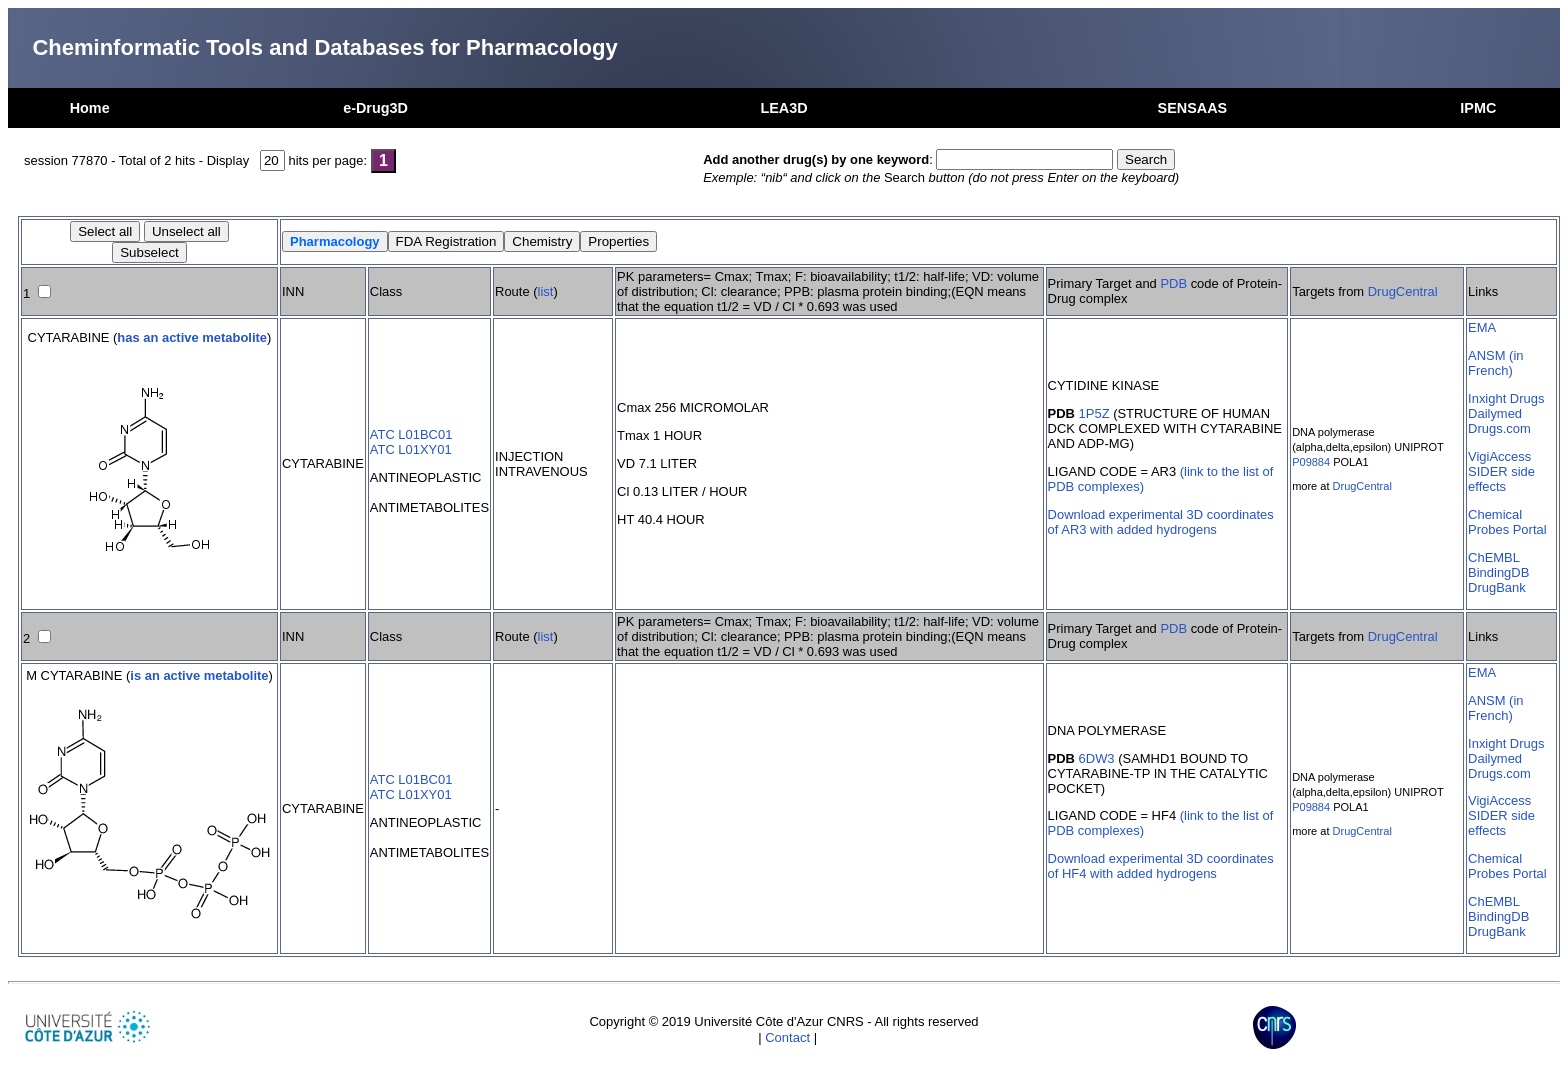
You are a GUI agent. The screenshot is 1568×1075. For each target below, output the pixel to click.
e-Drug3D (375, 108)
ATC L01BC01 (411, 434)
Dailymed (1495, 413)
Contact (787, 1037)
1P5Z (1094, 413)
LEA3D (783, 108)
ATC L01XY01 (411, 449)
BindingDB (1498, 572)
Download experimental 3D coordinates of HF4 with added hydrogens (1161, 866)
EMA (1482, 327)
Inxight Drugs (1506, 398)
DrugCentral (1403, 291)
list (546, 291)
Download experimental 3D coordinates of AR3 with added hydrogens (1161, 522)
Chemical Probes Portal (1507, 522)
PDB (1173, 283)
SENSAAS (1193, 108)
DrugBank (1497, 587)
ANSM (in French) (1495, 363)
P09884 (1311, 462)
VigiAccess (1499, 456)
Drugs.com (1499, 428)
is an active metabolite (199, 675)
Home (90, 108)
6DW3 (1097, 758)
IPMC (1478, 108)
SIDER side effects (1501, 479)
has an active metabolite (192, 337)
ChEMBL (1494, 557)
